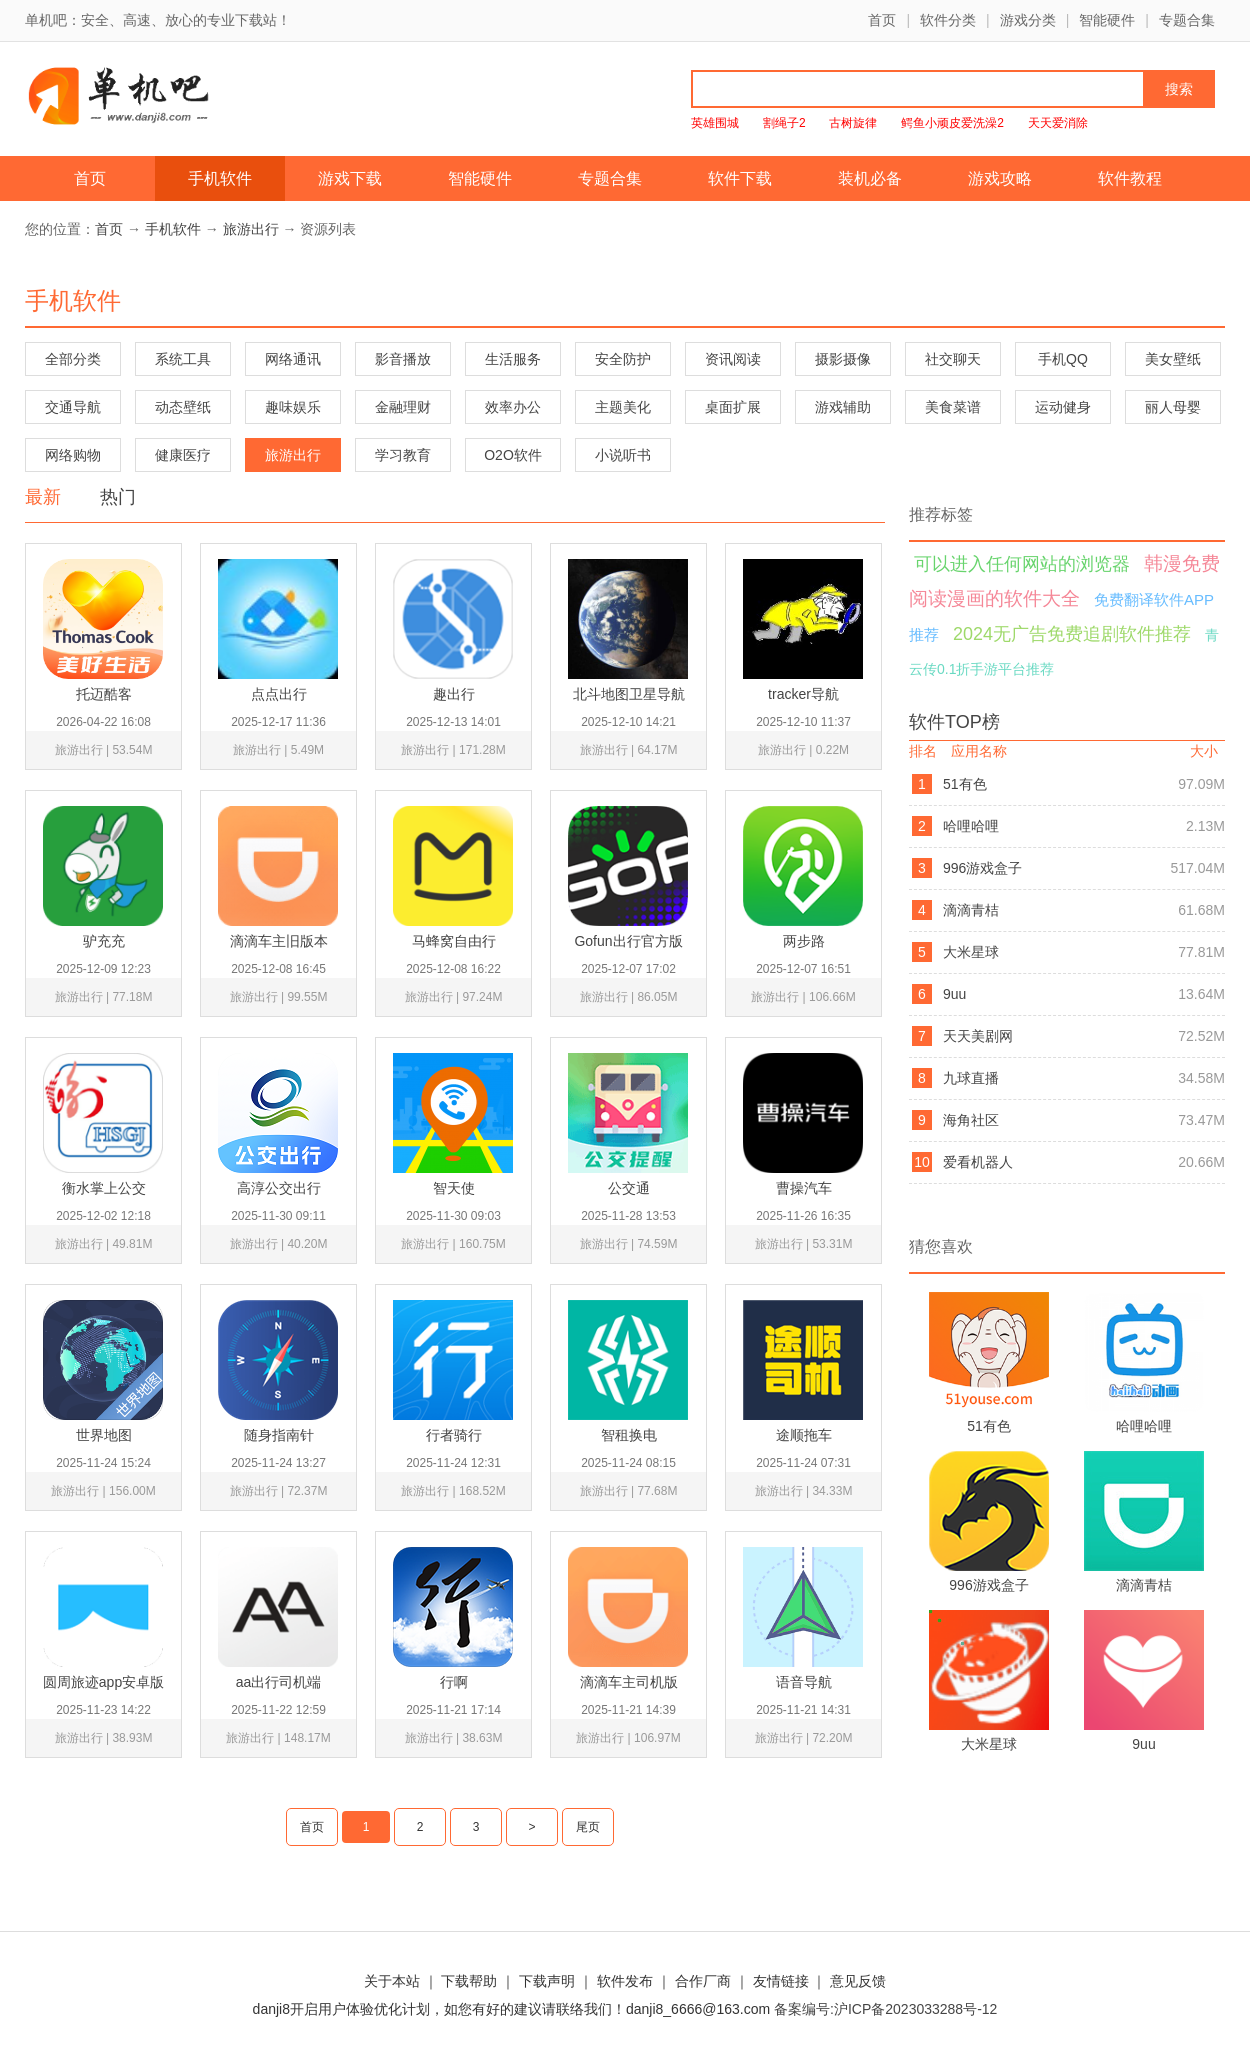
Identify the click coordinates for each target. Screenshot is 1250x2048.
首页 (882, 20)
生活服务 (513, 359)
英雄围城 (715, 123)
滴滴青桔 (971, 910)
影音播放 (403, 359)
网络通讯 (293, 359)
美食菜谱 (953, 407)
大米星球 (971, 952)
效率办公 (513, 407)
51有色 (965, 784)
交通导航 (73, 407)
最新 (43, 497)
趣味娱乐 (293, 407)
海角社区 (971, 1120)
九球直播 (971, 1078)
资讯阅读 (733, 359)
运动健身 (1063, 407)
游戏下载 (350, 178)
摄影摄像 (843, 359)
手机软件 (220, 178)
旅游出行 (251, 229)
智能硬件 (1107, 20)
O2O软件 (513, 455)
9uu (954, 994)
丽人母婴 (1173, 407)
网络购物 (73, 455)
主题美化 (623, 407)
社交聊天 (953, 359)
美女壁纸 (1173, 359)
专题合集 (1187, 20)
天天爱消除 (1058, 123)
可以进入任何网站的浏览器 (1022, 564)
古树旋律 (853, 123)
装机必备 (870, 178)
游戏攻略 (1000, 178)
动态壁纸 (183, 407)
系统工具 (183, 359)
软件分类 (948, 20)
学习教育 (403, 455)
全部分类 (73, 359)
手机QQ (1063, 359)
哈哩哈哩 (971, 826)
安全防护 (623, 359)
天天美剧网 (978, 1036)
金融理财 (403, 407)
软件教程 (1130, 178)
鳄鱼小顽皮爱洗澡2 (952, 123)
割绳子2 (784, 123)
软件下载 (740, 178)
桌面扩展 (733, 407)
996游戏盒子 (982, 868)
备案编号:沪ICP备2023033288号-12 (885, 2009)
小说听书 (623, 455)
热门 (118, 497)
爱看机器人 (978, 1162)
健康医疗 (183, 455)
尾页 (588, 1827)
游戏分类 (1028, 20)
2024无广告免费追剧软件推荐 (1072, 634)
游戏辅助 (843, 407)
